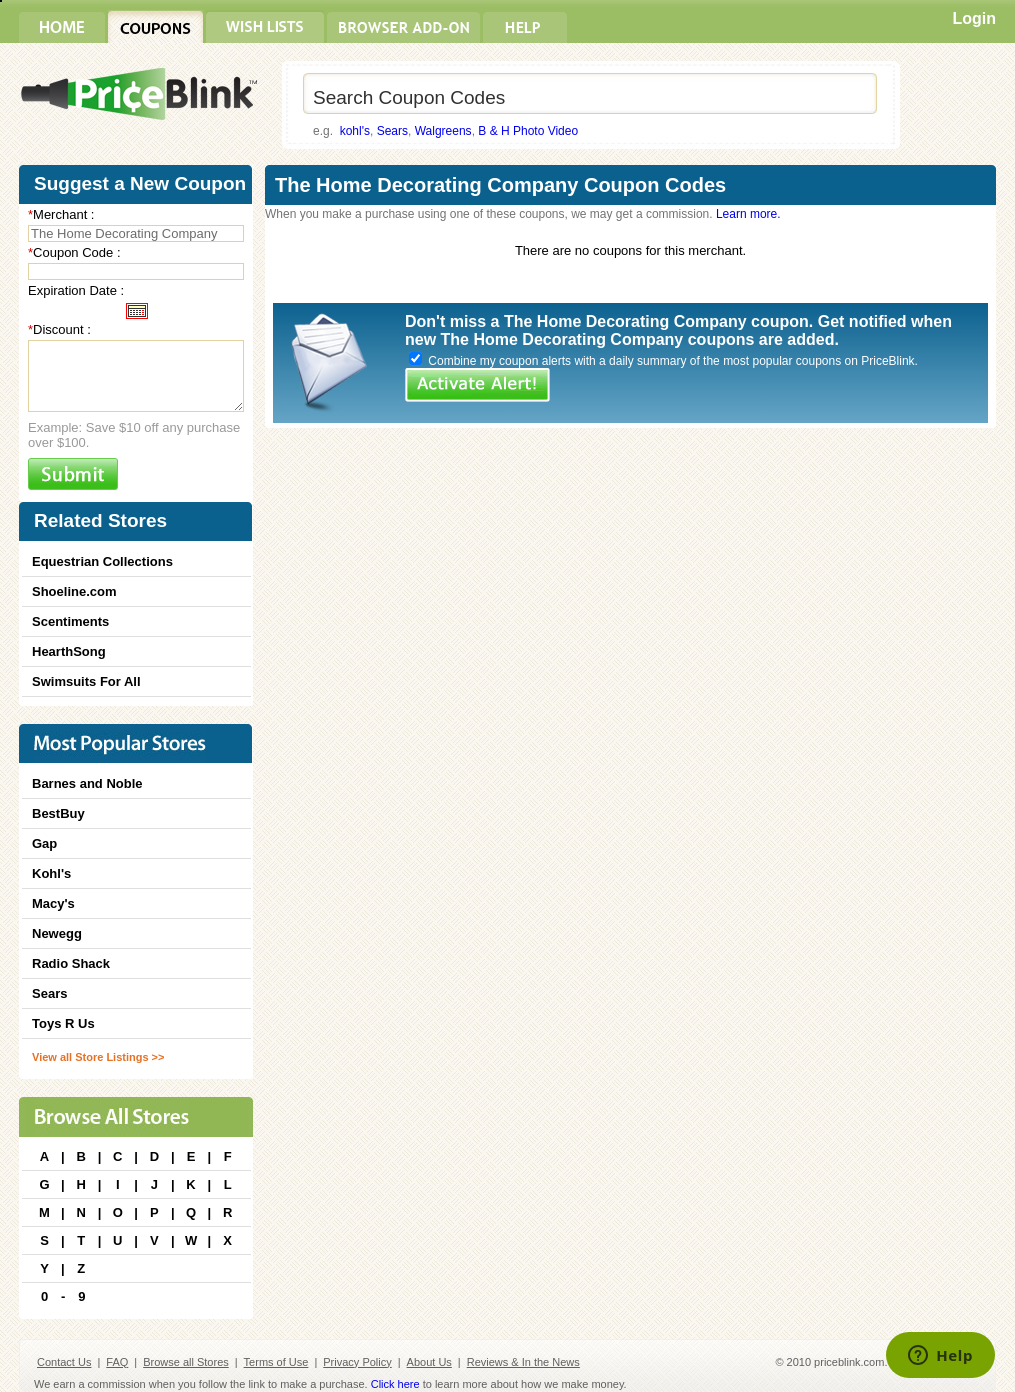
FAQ (117, 1362)
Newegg (57, 933)
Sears (392, 131)
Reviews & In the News (523, 1362)
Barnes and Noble (87, 783)
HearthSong (69, 651)
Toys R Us (63, 1023)
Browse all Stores (186, 1362)
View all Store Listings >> (98, 1057)
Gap (44, 843)
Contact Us (64, 1362)
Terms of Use (276, 1362)
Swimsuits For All (86, 681)
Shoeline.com (74, 591)
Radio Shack (71, 963)
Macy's (53, 903)
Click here (395, 1384)
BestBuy (58, 813)
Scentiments (70, 621)
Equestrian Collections (102, 561)
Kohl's (51, 873)
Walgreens (443, 131)
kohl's (355, 131)
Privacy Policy (357, 1362)
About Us (429, 1362)
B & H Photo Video (528, 131)
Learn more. (748, 214)
